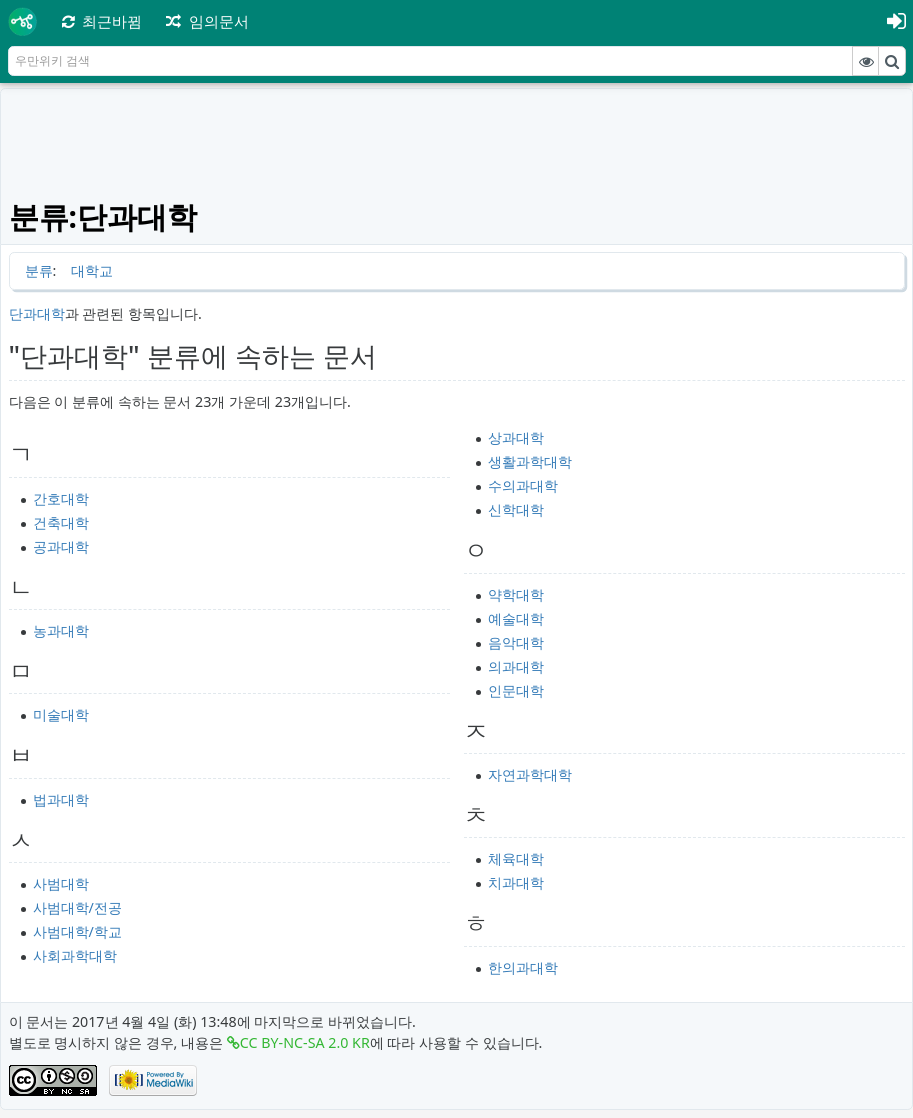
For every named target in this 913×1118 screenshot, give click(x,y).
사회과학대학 (75, 955)
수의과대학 (523, 485)
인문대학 (516, 690)
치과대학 (516, 882)
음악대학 (516, 642)
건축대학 (61, 522)
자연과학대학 (530, 774)
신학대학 (516, 509)
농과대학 (61, 630)
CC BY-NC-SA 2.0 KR (305, 1042)
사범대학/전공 (77, 907)
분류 (39, 270)
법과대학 (61, 799)
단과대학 (37, 313)
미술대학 (61, 714)
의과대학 (516, 666)
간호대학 (61, 498)
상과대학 (516, 437)
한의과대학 (523, 967)
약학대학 (516, 594)
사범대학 (61, 883)
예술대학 (516, 618)
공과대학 (61, 546)
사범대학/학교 (77, 931)
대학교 (92, 270)
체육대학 (516, 858)
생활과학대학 (530, 461)
